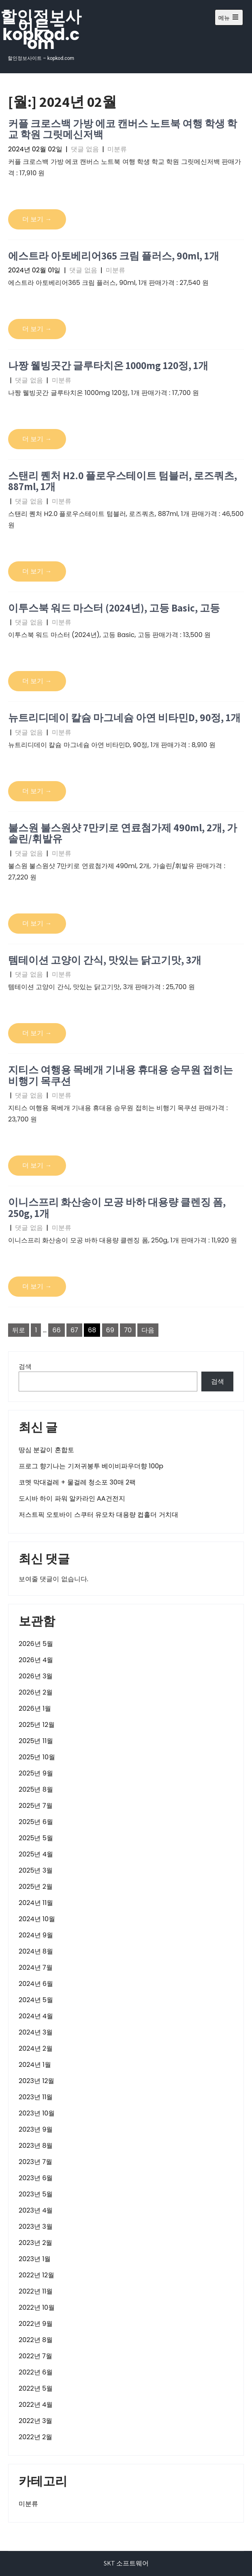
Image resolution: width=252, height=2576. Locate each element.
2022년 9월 (36, 2323)
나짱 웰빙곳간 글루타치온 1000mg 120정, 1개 (108, 365)
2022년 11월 (36, 2291)
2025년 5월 (36, 1838)
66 (56, 1330)
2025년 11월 (36, 1741)
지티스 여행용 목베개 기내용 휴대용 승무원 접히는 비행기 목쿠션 (120, 1075)
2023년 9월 (36, 2129)
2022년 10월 (37, 2307)
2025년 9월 (36, 1773)
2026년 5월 (36, 1643)
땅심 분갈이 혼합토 (46, 1450)
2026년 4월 (36, 1660)
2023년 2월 (35, 2242)
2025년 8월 (36, 1789)
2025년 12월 (37, 1724)
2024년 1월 (35, 2064)
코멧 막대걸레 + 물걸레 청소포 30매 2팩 (77, 1482)
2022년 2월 (35, 2437)
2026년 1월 (35, 1708)
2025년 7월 (36, 1805)
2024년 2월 (36, 2048)
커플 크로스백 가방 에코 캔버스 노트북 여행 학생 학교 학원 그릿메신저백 (122, 129)
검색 (25, 1366)
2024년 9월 (36, 1935)
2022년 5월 (36, 2388)
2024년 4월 (36, 2016)
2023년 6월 (36, 2178)
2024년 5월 (36, 2000)
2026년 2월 (36, 1692)
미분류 (117, 149)
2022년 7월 (35, 2356)
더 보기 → (37, 219)
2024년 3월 (36, 2032)
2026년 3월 (36, 1676)
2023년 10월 (37, 2113)
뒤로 (18, 1330)
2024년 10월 (37, 1919)
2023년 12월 (36, 2080)
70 (128, 1330)
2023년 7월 (35, 2161)
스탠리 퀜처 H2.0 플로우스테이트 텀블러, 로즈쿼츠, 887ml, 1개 (122, 481)
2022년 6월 (36, 2372)
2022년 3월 (35, 2420)
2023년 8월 (36, 2145)
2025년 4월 (36, 1854)
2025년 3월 (36, 1870)
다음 (147, 1330)
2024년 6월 (36, 1983)
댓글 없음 (84, 149)
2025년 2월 (36, 1886)
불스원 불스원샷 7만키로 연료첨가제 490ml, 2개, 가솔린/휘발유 (122, 833)
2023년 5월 (36, 2194)
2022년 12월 (36, 2275)
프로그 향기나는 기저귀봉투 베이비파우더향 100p (91, 1466)
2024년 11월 (36, 1902)
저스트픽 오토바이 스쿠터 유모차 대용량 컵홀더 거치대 (98, 1514)
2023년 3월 (36, 2226)
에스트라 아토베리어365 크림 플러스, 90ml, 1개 (113, 255)
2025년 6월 (36, 1821)
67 (74, 1330)
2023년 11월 (36, 2097)
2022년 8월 (36, 2340)
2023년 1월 (35, 2259)
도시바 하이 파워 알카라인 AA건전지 (72, 1498)
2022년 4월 (36, 2404)
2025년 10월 (37, 1757)
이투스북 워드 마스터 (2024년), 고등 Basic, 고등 (114, 607)
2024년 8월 (36, 1951)
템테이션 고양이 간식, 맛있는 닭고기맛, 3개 (104, 959)
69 (110, 1330)
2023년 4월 (36, 2210)
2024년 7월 (36, 1967)
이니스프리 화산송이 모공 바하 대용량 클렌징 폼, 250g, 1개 (117, 1207)
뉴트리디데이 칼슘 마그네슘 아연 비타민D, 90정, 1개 (124, 717)
